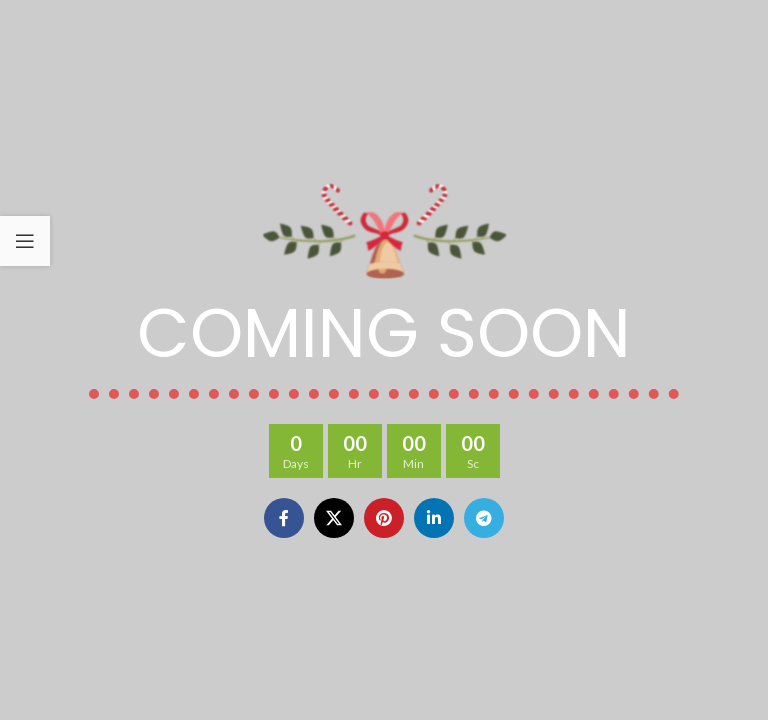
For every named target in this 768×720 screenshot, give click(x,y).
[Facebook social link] (284, 518)
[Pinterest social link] (384, 518)
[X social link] (334, 518)
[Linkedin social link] (434, 518)
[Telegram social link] (484, 518)
